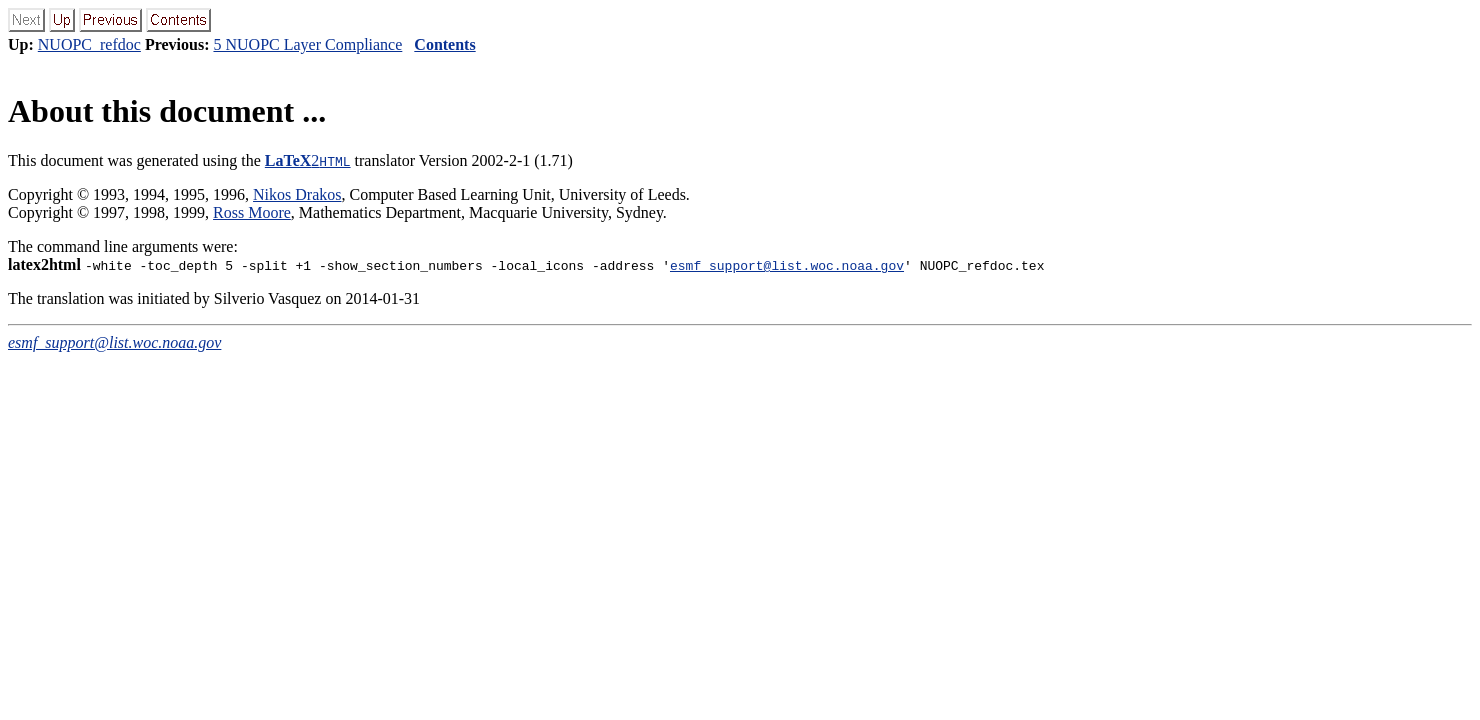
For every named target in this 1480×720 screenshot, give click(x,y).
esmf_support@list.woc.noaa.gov (787, 265)
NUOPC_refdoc (89, 44)
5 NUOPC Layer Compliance (307, 44)
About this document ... (167, 111)
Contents (444, 44)
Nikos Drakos (297, 194)
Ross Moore (252, 212)
